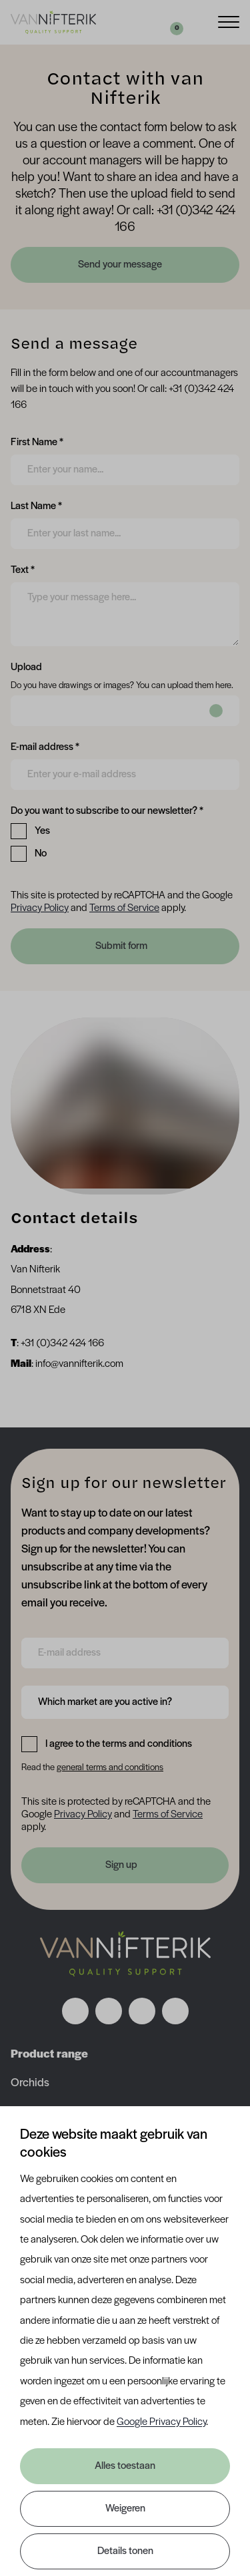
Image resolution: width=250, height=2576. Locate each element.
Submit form (121, 946)
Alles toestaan (125, 2466)
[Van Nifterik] (53, 22)
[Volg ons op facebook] (75, 2011)
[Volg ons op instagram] (108, 2011)
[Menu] (228, 21)
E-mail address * (45, 746)
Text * (23, 569)
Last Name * (36, 505)
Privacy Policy (40, 908)
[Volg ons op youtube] (175, 2011)
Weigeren (125, 2508)
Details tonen (125, 2551)
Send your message (121, 265)
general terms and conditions (110, 1768)
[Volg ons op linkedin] (142, 2011)
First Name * (37, 441)
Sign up (121, 1865)
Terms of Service (124, 908)
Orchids (30, 2083)
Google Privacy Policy (161, 2422)
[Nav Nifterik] (125, 1953)
